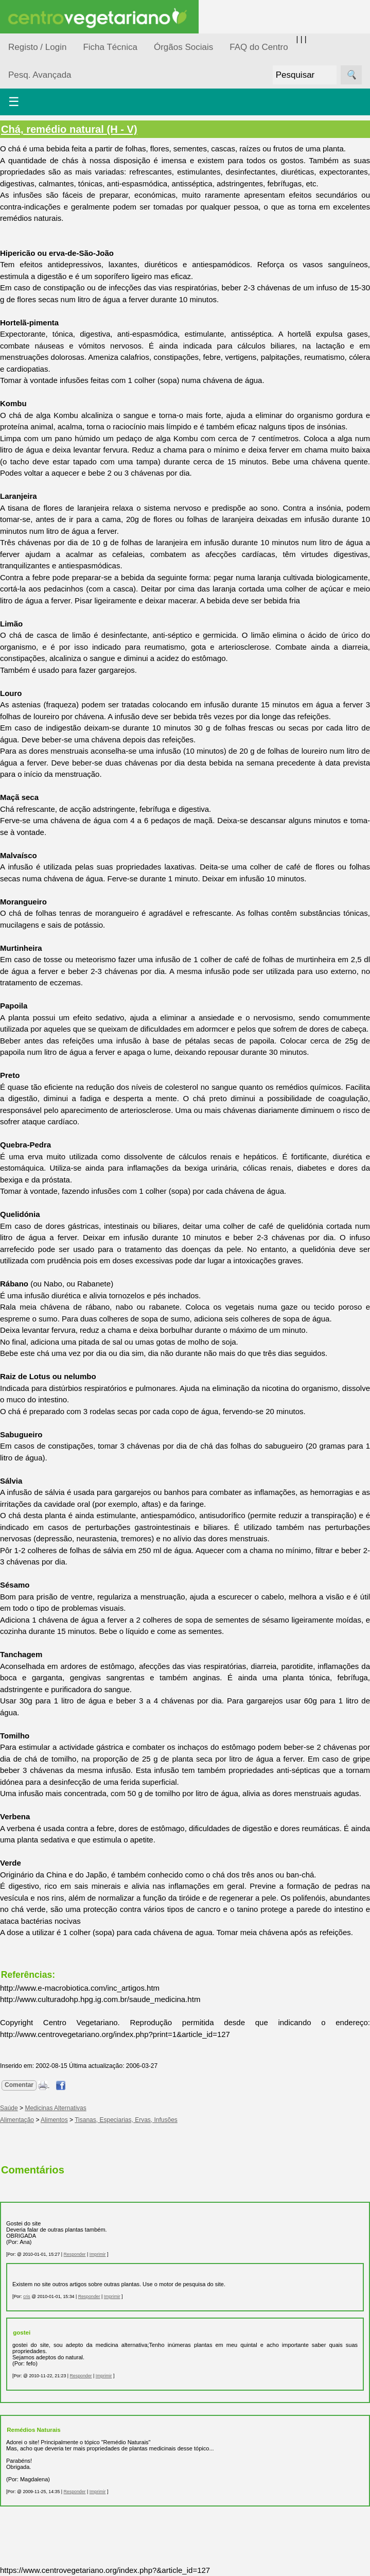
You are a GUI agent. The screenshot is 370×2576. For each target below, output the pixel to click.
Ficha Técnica (110, 47)
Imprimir (98, 2254)
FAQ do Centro (259, 47)
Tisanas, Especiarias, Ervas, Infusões (126, 2120)
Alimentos (54, 2120)
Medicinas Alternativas (55, 2108)
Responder (74, 2254)
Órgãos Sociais (183, 47)
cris (26, 2296)
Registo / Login (37, 47)
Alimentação (17, 2120)
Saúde (9, 2108)
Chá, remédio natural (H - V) (69, 129)
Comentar (19, 2084)
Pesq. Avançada (40, 75)
